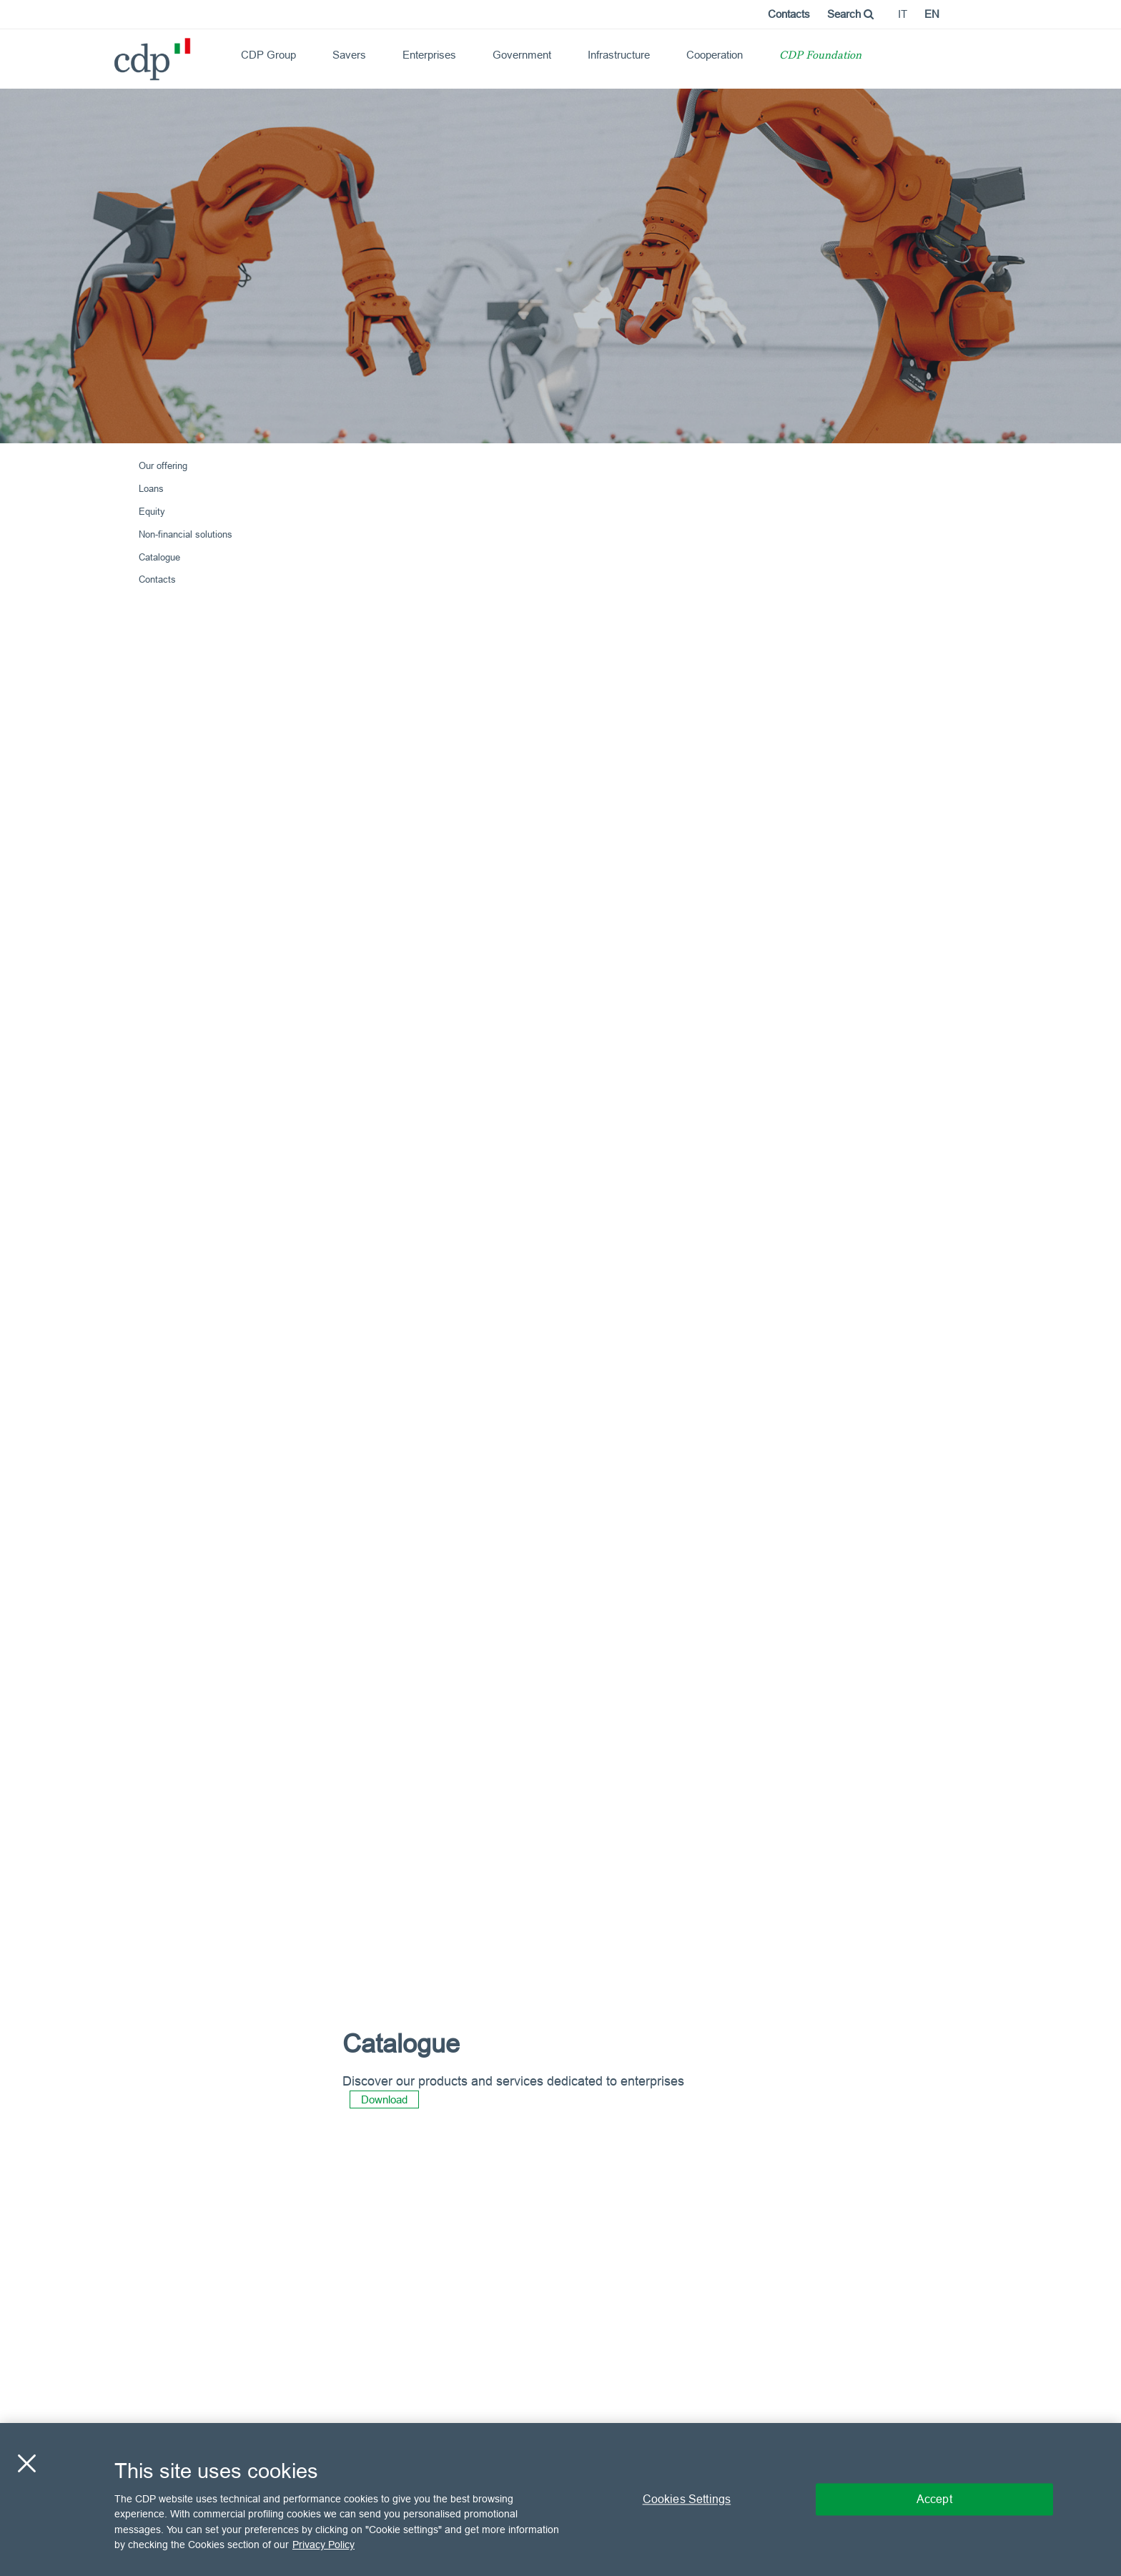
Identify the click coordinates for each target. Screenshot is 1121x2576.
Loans (151, 488)
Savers (349, 55)
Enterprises (429, 55)
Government (522, 55)
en (931, 14)
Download (384, 2099)
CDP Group (268, 55)
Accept (934, 2498)
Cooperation (714, 55)
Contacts (789, 14)
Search (850, 14)
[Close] (26, 2463)
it (902, 14)
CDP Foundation (820, 56)
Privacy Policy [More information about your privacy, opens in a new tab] (323, 2544)
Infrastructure (619, 55)
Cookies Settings (687, 2498)
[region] (560, 2499)
